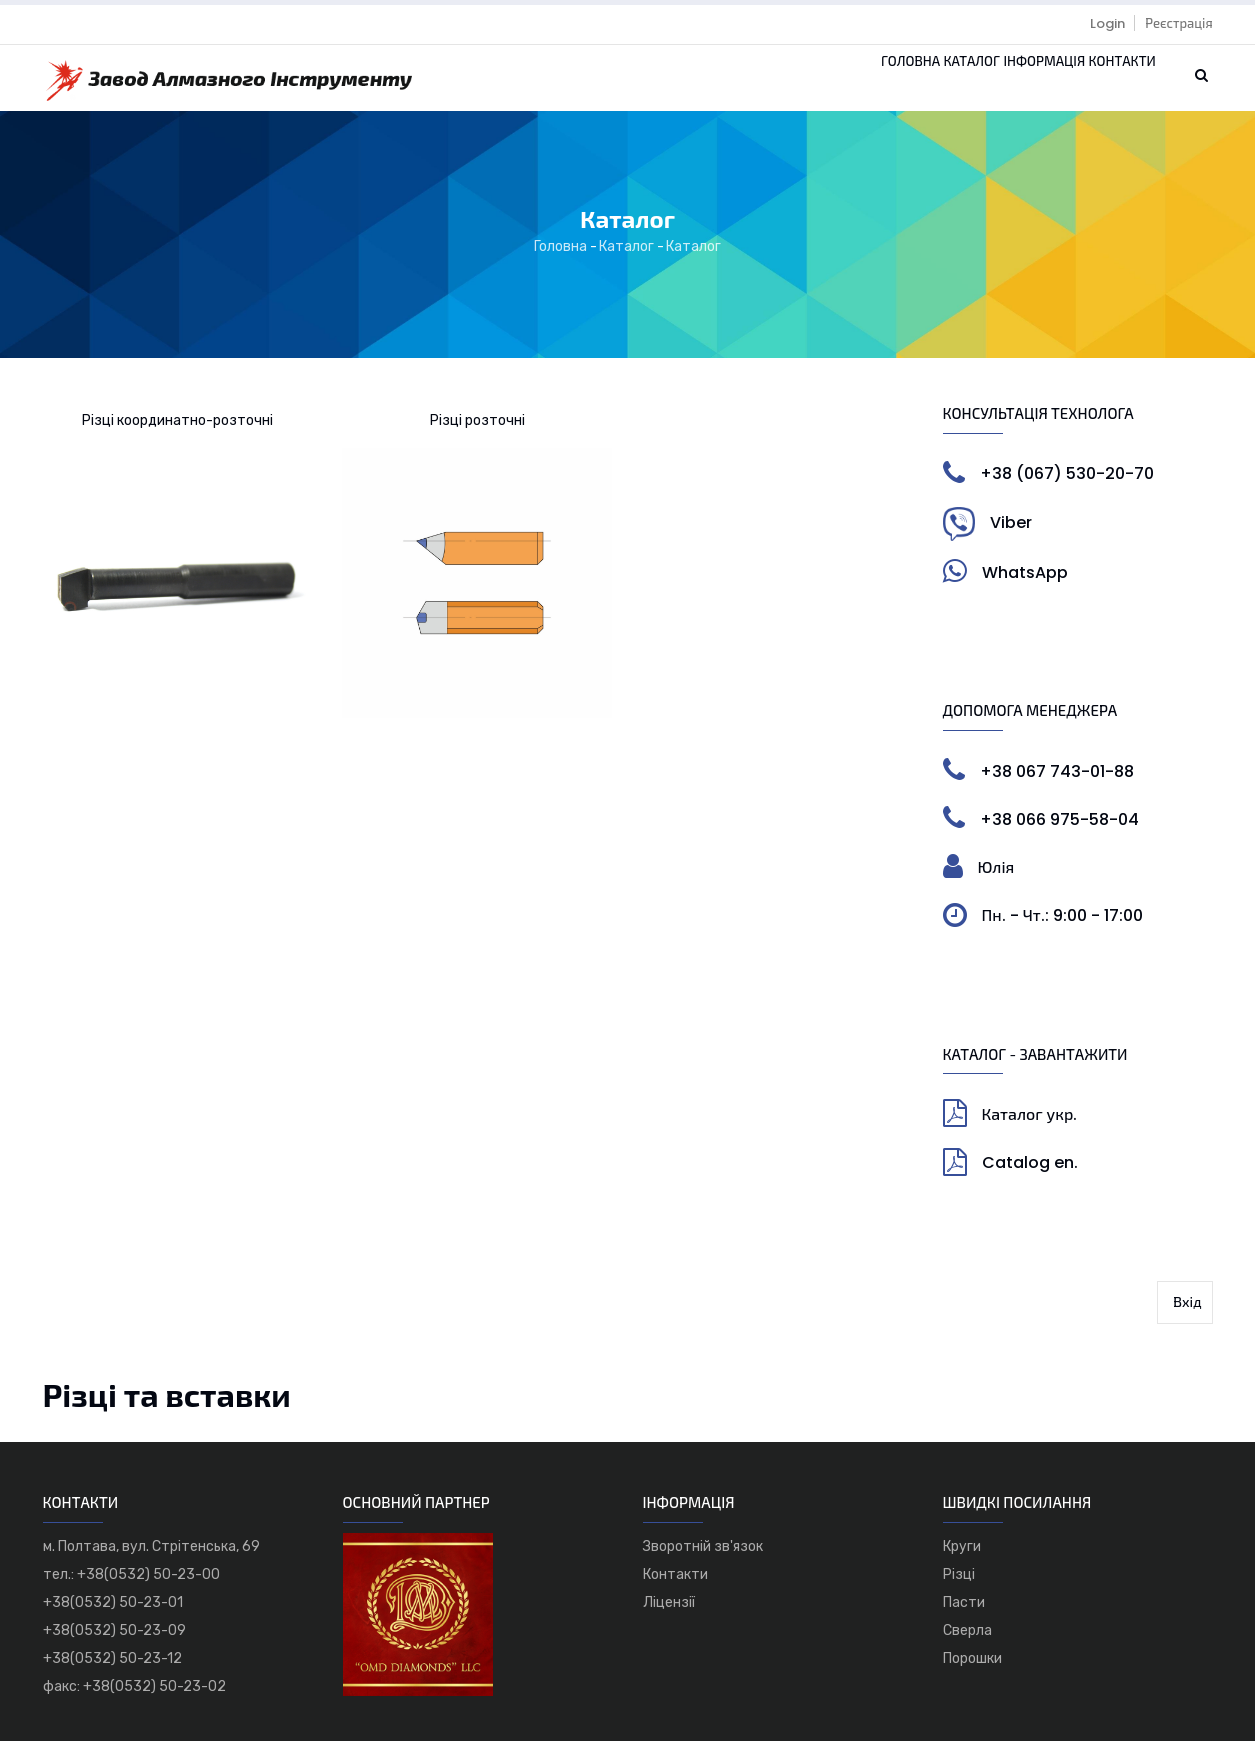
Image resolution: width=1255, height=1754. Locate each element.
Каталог (901, 84)
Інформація (1001, 84)
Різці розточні (477, 433)
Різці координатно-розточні (177, 433)
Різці (959, 1587)
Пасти (964, 1615)
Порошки (972, 1671)
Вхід (1187, 1315)
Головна (813, 84)
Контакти (1108, 84)
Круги (962, 1559)
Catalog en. (1030, 1176)
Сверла (967, 1643)
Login (1107, 23)
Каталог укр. (1030, 1127)
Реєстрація (1178, 23)
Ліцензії (669, 1615)
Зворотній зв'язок (703, 1559)
